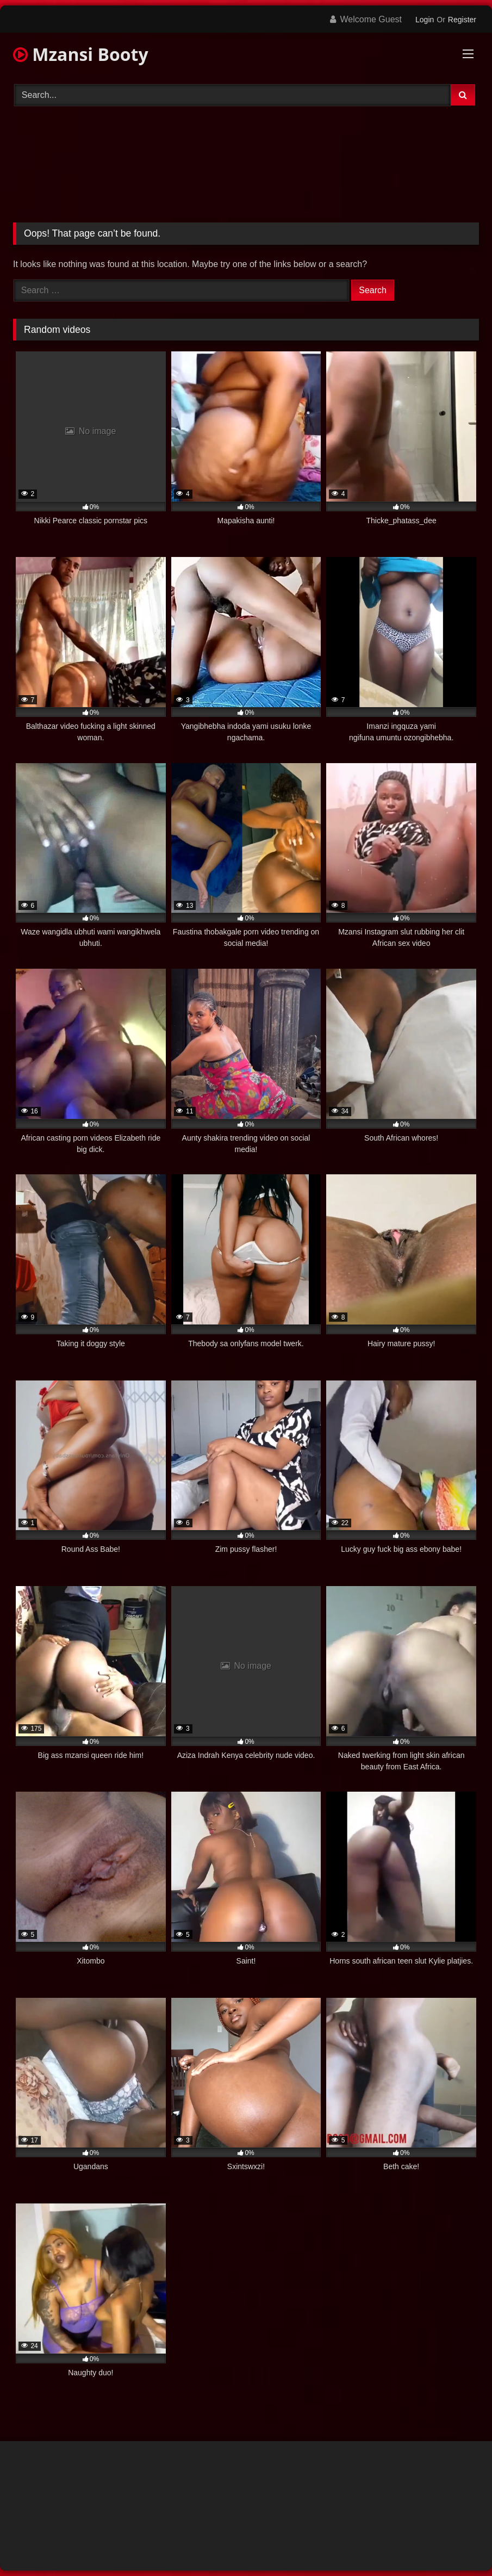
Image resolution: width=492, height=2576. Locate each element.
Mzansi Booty (80, 54)
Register (462, 19)
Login (424, 19)
